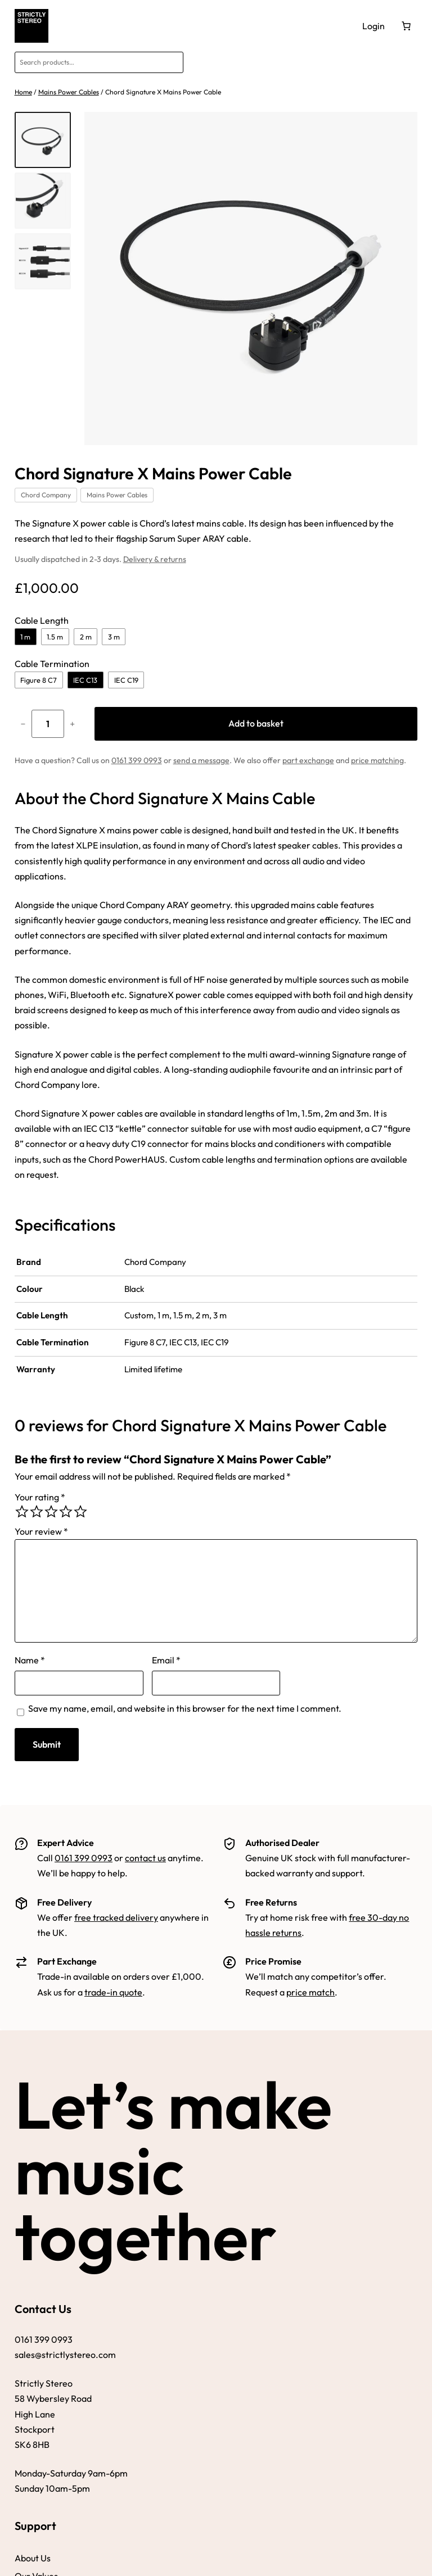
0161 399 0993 (136, 760)
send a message (201, 760)
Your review (41, 1531)
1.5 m (55, 636)
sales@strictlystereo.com (65, 2354)
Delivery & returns (154, 559)
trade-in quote (113, 1992)
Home (23, 92)
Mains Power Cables (68, 92)
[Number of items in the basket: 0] (406, 26)
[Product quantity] (48, 724)
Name (30, 1660)
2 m (86, 636)
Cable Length (42, 620)
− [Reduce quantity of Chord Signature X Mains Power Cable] (22, 723)
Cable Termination (52, 663)
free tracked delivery (116, 1917)
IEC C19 (126, 679)
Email (166, 1660)
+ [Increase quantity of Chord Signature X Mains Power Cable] (72, 723)
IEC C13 (85, 679)
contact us (145, 1857)
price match (310, 1992)
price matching (377, 760)
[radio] (22, 1511)
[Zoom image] (251, 278)
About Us (33, 2558)
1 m (25, 636)
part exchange (308, 760)
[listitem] (43, 140)
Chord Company (46, 495)
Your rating (40, 1497)
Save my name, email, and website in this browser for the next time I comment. (184, 1708)
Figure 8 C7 (38, 679)
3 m (114, 636)
